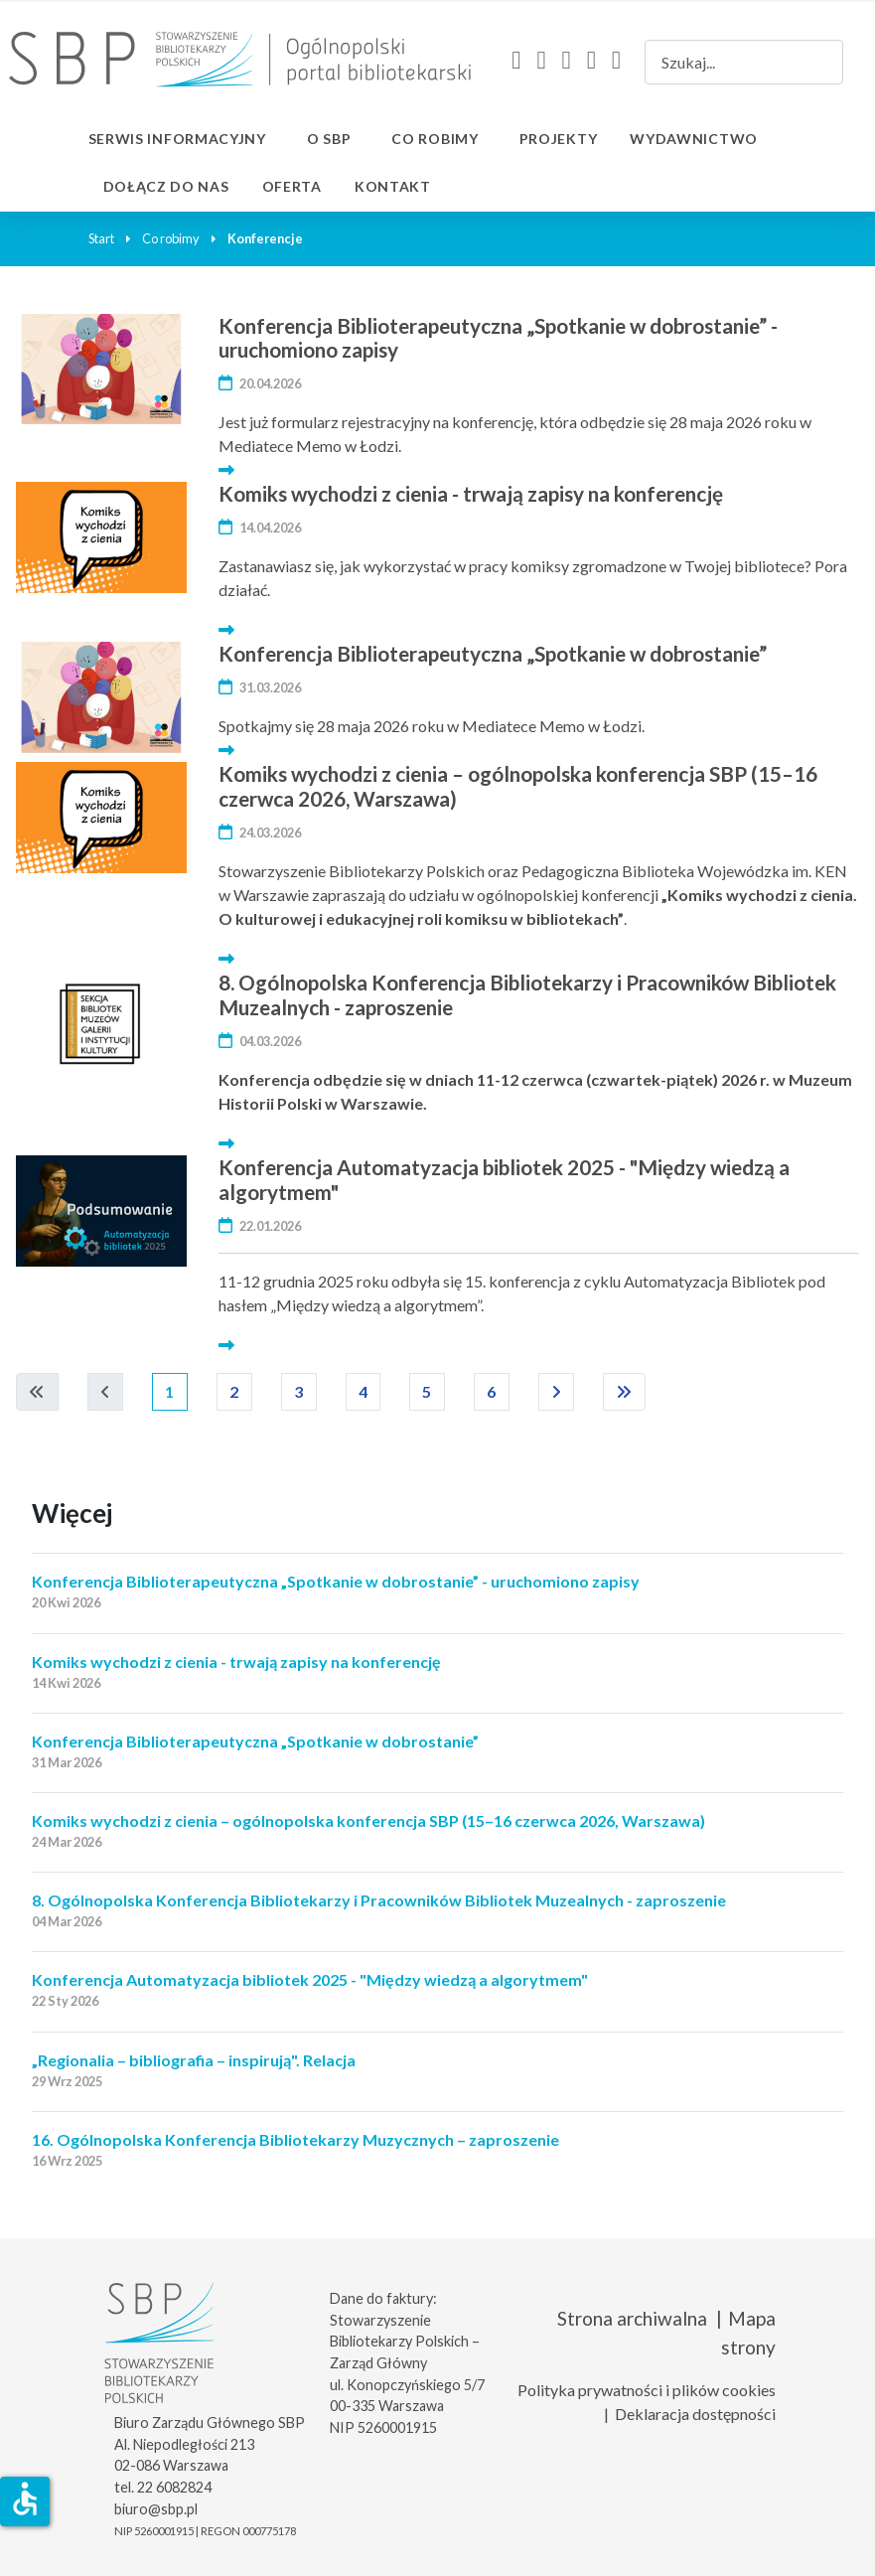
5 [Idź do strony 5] (427, 1391)
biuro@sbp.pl (156, 2508)
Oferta (292, 186)
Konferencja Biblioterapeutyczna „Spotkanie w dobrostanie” (493, 653)
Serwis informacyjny (177, 138)
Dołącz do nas (166, 186)
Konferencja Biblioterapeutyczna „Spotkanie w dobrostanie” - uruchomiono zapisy (498, 338)
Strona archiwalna (632, 2318)
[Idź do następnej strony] (556, 1392)
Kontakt (393, 186)
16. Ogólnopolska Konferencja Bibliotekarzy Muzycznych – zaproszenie (295, 2139)
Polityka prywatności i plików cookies (646, 2389)
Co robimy (434, 138)
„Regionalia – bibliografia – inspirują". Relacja (194, 2059)
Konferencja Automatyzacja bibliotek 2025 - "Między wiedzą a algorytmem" (504, 1179)
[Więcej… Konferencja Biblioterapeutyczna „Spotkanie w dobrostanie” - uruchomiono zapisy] (226, 469)
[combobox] (744, 62)
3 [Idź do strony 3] (299, 1391)
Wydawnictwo (694, 138)
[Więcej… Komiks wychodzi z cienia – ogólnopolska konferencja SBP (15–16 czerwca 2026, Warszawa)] (226, 958)
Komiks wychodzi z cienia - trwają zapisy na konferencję (471, 493)
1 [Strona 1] (170, 1391)
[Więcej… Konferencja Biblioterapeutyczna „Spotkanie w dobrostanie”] (226, 749)
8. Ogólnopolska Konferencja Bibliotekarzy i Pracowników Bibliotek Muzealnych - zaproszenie (527, 994)
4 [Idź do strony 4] (363, 1391)
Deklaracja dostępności (695, 2413)
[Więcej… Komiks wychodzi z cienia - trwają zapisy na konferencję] (226, 629)
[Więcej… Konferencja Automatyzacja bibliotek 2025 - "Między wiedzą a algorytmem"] (226, 1344)
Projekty (558, 138)
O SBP (329, 138)
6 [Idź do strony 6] (492, 1391)
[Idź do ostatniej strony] (624, 1392)
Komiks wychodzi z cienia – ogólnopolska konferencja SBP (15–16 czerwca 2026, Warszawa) (518, 786)
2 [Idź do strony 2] (234, 1391)
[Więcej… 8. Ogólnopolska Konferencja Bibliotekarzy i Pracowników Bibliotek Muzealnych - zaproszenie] (226, 1143)
